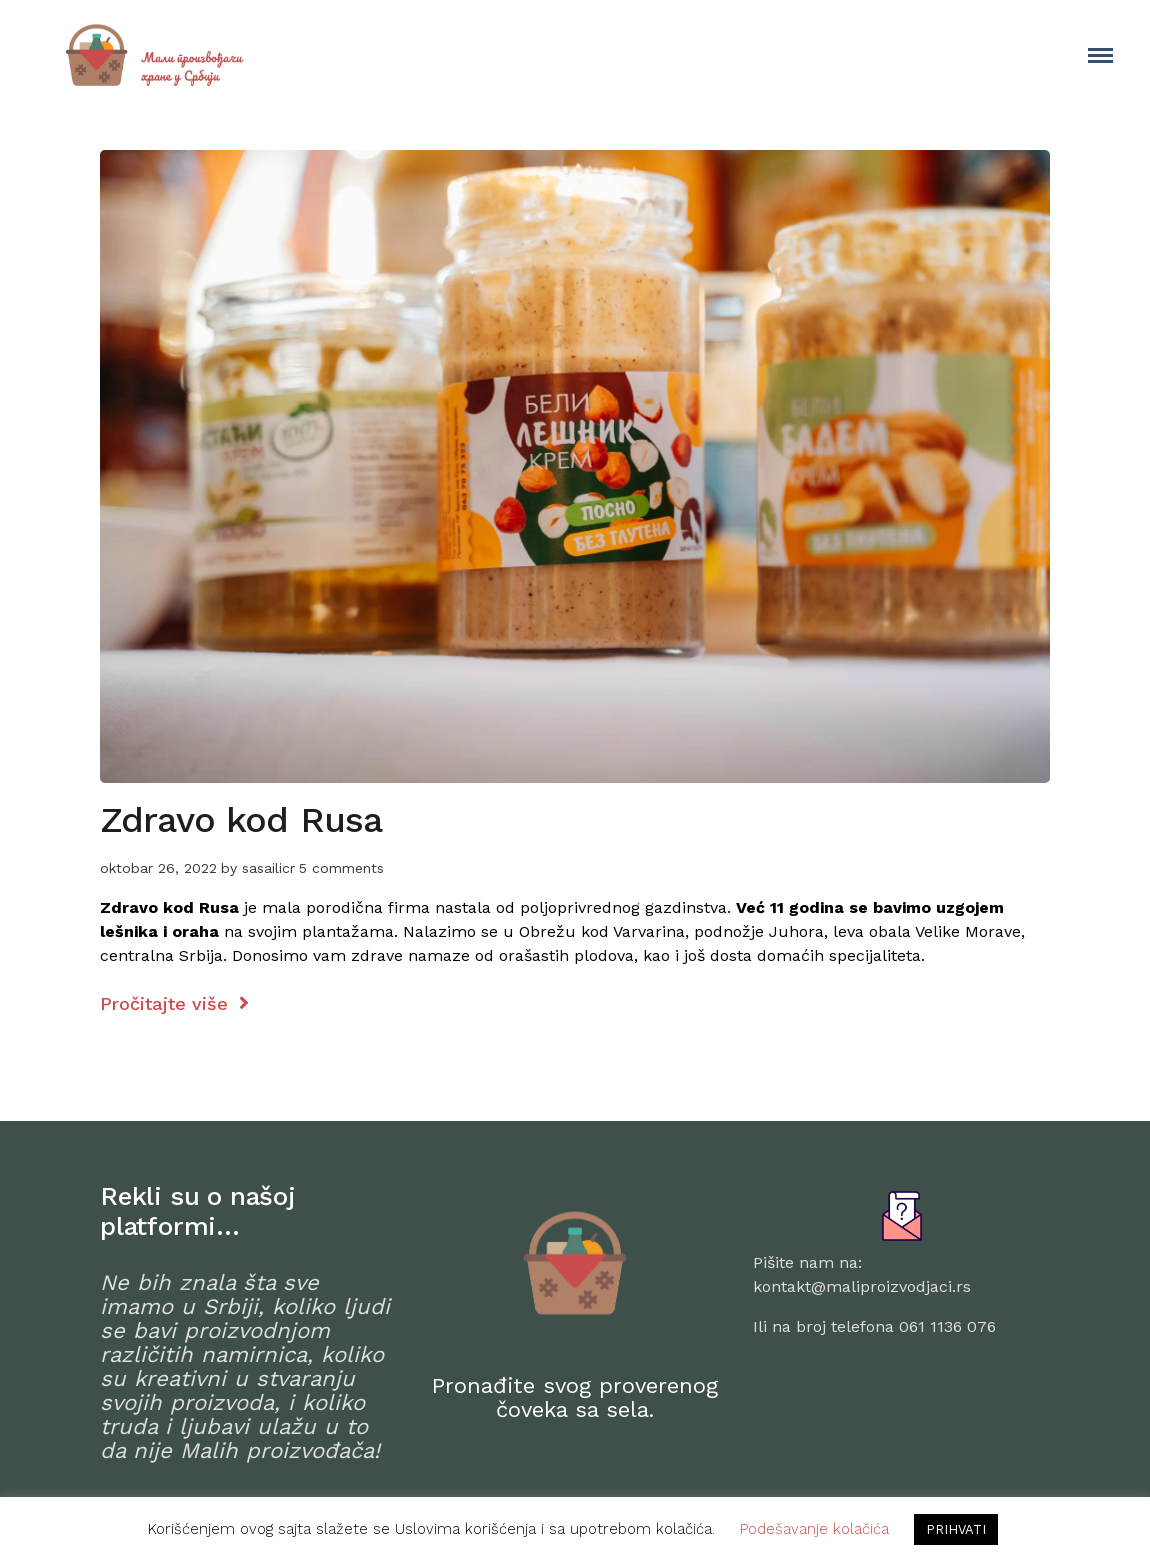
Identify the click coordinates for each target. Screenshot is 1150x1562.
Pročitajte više (174, 1003)
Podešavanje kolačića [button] (814, 1529)
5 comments (341, 868)
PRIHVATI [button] (956, 1529)
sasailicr (268, 868)
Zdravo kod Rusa (241, 820)
